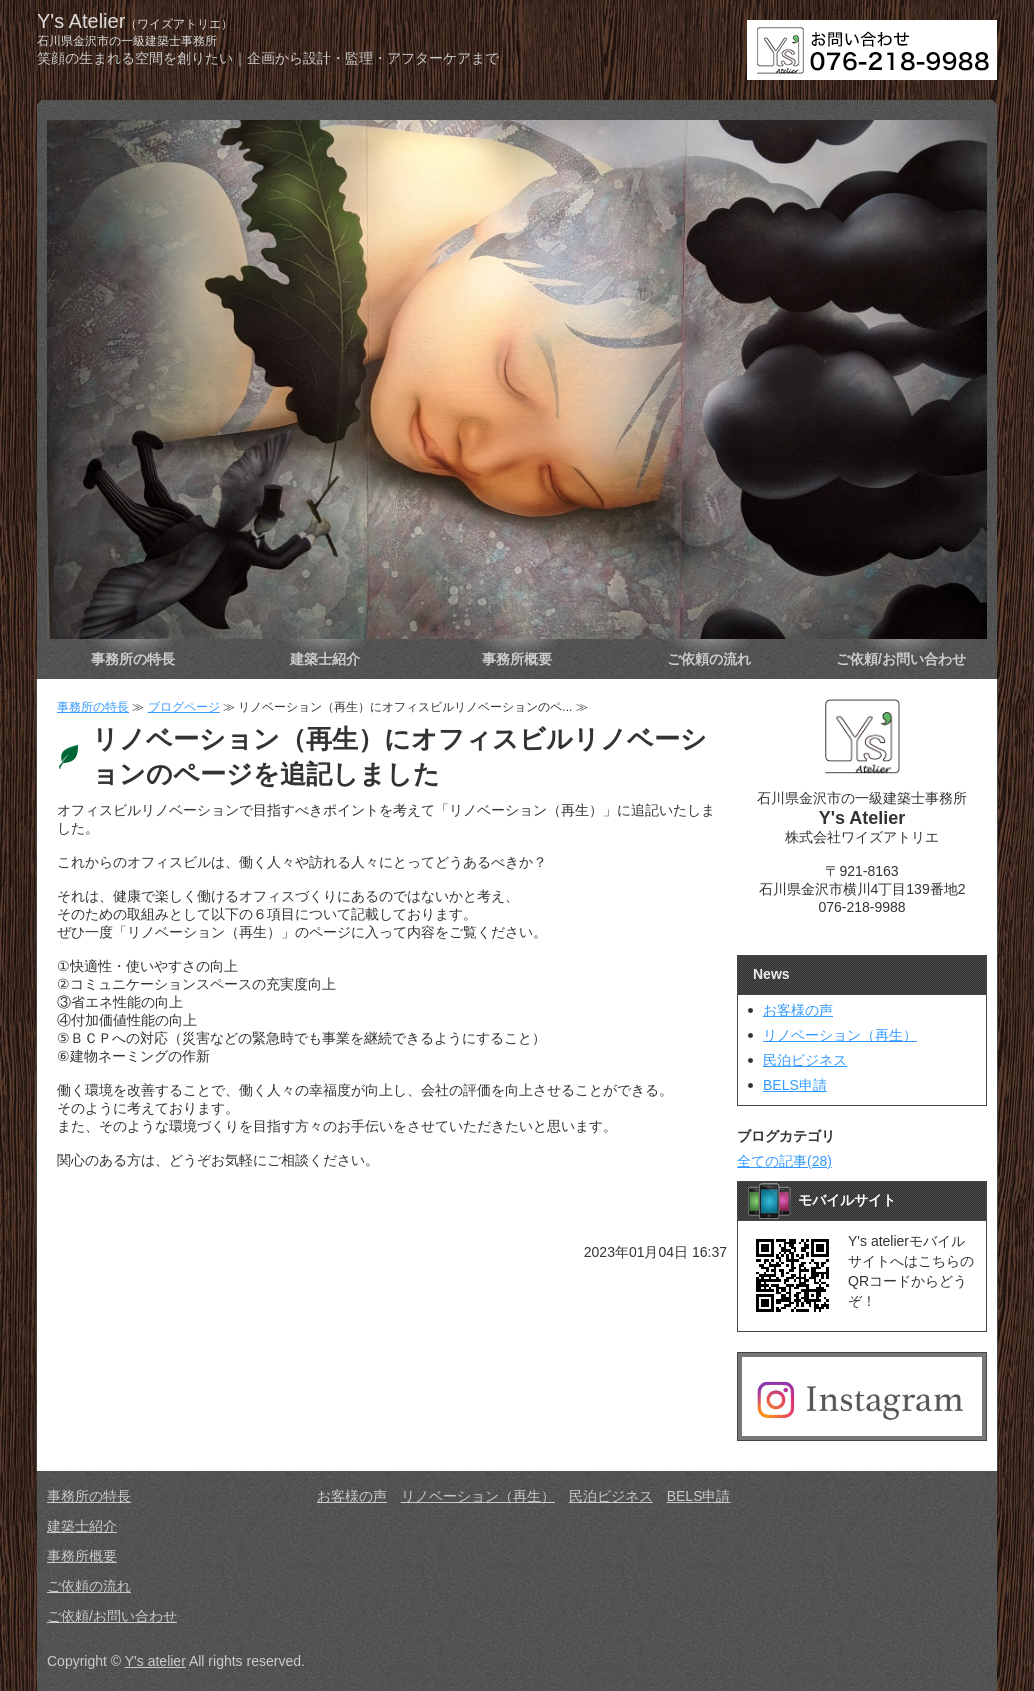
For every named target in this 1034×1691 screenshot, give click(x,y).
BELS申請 (795, 1085)
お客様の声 (798, 1010)
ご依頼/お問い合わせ (901, 659)
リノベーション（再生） (840, 1035)
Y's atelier (155, 1661)
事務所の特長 (133, 659)
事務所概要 (517, 659)
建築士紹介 (325, 659)
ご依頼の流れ (709, 659)
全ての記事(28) (784, 1161)
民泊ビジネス (805, 1060)
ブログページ (184, 707)
